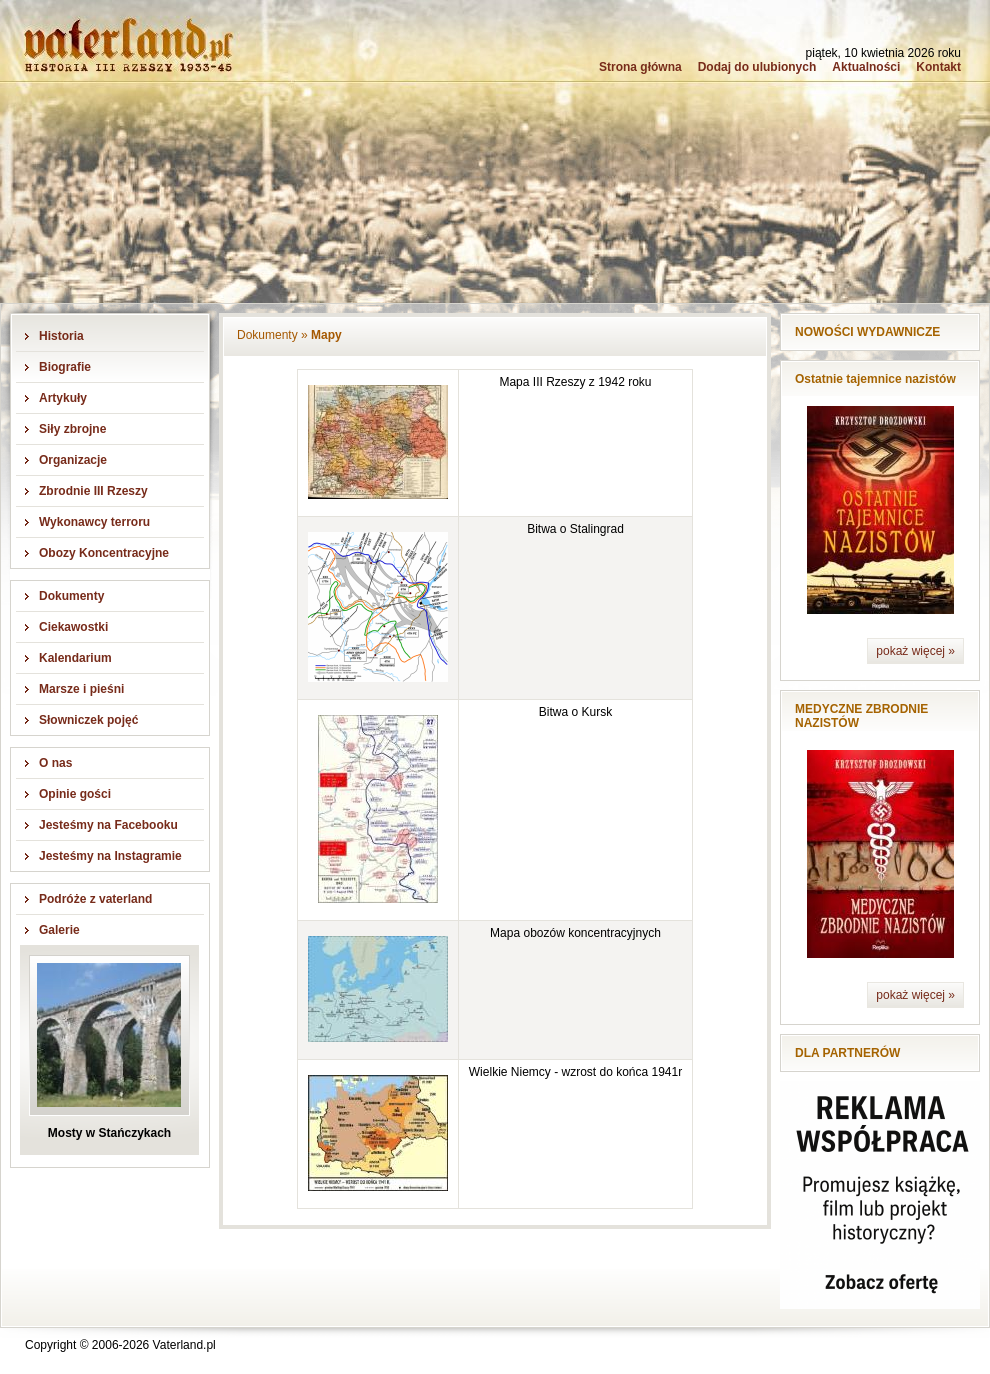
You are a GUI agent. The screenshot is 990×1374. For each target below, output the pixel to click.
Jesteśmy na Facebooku (108, 825)
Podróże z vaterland (95, 899)
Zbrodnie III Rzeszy (93, 491)
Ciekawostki (73, 627)
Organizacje (73, 460)
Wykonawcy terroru (94, 522)
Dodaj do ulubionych (757, 67)
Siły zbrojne (72, 429)
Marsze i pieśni (81, 689)
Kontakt (938, 67)
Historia (61, 336)
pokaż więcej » (915, 651)
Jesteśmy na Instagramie (110, 856)
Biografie (65, 367)
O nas (55, 763)
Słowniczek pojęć (88, 720)
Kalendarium (75, 658)
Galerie (59, 930)
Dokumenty (71, 596)
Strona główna (640, 67)
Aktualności (866, 67)
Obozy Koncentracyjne (104, 553)
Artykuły (63, 398)
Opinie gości (75, 794)
